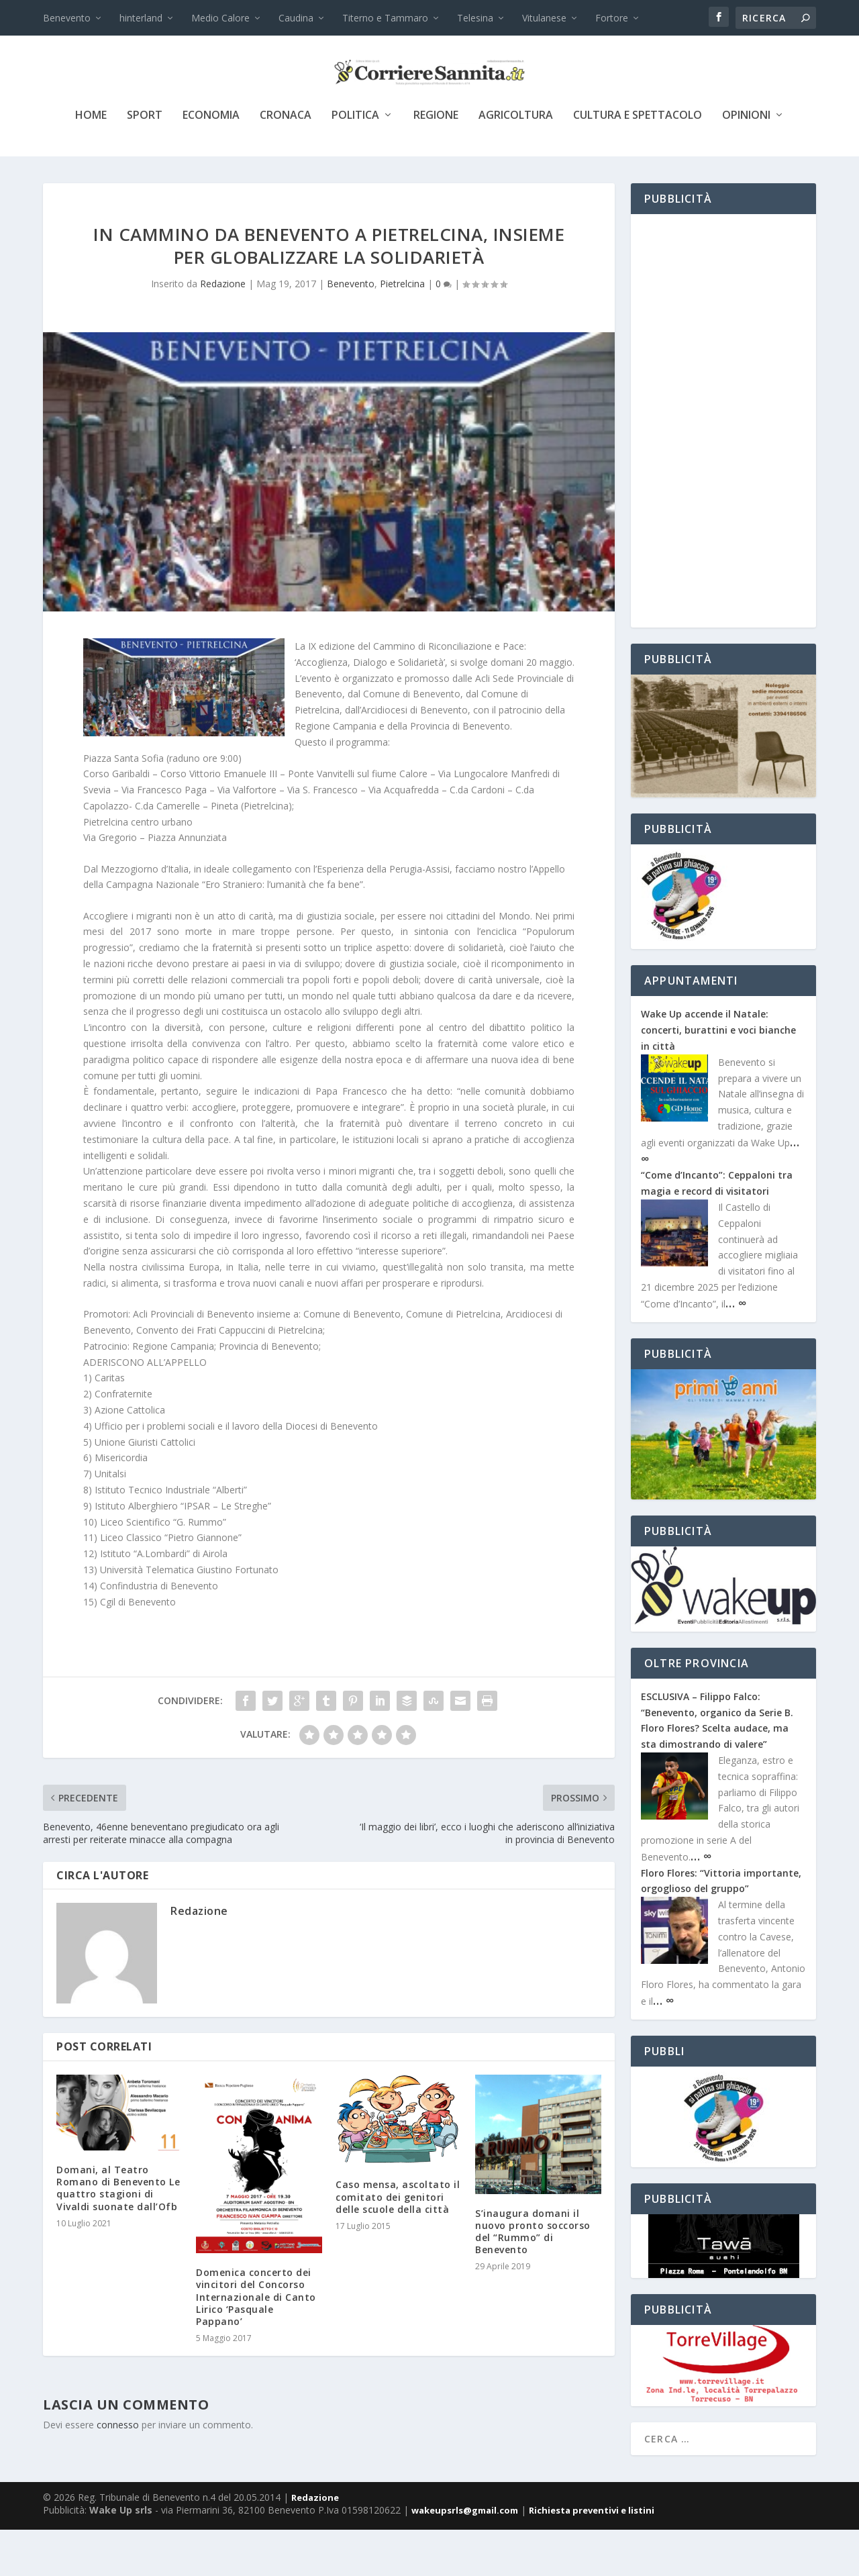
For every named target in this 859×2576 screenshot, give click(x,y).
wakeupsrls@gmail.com (464, 2556)
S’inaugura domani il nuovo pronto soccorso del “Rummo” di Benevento (533, 2278)
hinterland (140, 17)
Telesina (475, 17)
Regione (435, 162)
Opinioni (746, 162)
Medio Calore (220, 17)
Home (91, 162)
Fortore (611, 17)
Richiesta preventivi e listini (591, 2556)
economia (211, 162)
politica (355, 162)
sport (144, 162)
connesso (118, 2471)
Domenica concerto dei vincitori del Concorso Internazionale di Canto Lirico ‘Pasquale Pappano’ (256, 2343)
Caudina (296, 17)
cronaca (285, 162)
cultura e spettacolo (637, 162)
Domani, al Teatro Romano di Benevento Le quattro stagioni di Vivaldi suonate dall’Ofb (118, 2234)
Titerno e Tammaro (385, 17)
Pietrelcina (402, 330)
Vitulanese (544, 17)
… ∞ (735, 1349)
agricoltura (515, 162)
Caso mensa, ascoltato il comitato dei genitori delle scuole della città (398, 2242)
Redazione (223, 330)
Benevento (67, 17)
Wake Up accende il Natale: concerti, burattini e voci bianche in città (718, 1076)
